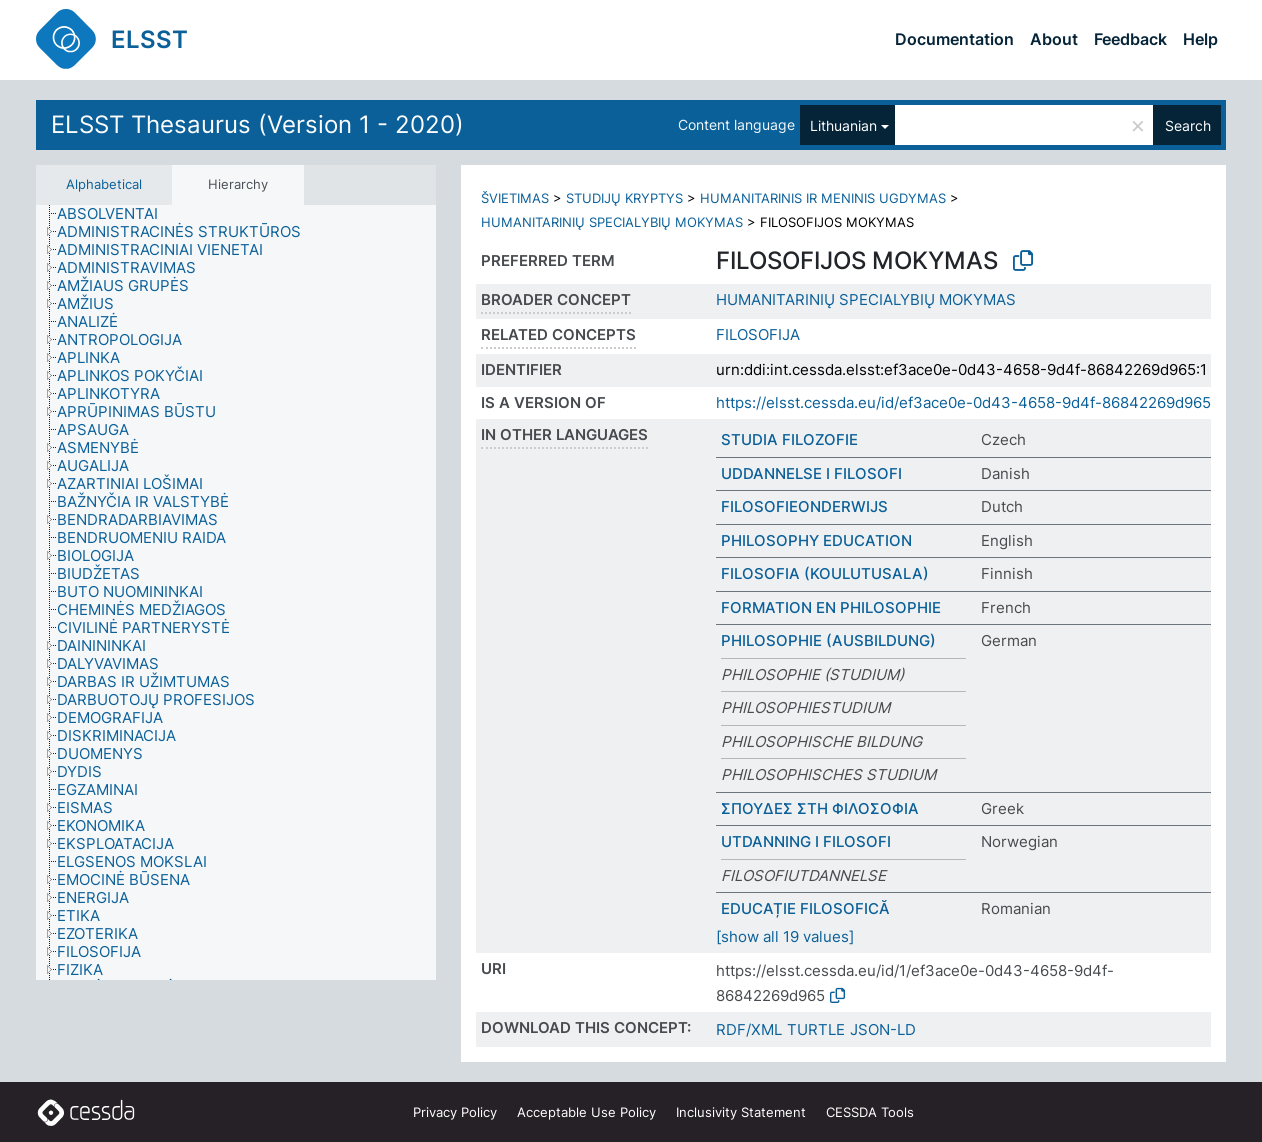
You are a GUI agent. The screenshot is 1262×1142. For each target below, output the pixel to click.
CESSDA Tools (870, 1112)
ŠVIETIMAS (515, 198)
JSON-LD (883, 1029)
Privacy (455, 1112)
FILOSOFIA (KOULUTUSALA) (825, 573)
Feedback (1130, 39)
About (1054, 39)
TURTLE (816, 1029)
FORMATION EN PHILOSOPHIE (831, 607)
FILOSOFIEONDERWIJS (804, 506)
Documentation (954, 39)
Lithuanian (843, 125)
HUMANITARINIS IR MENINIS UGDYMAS (823, 198)
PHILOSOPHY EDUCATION (816, 540)
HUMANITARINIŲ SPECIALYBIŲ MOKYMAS (612, 222)
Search (1188, 125)
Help (1200, 39)
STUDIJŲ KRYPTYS (624, 198)
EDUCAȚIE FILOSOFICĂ (805, 908)
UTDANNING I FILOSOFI (806, 841)
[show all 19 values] (785, 936)
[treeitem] (116, 214)
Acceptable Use (586, 1112)
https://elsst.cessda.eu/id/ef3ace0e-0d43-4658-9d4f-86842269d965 (963, 402)
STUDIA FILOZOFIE (789, 439)
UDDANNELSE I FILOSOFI (811, 473)
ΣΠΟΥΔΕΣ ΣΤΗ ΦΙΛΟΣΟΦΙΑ (820, 808)
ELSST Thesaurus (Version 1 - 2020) (257, 124)
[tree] (236, 592)
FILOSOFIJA (758, 334)
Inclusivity (741, 1112)
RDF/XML (749, 1029)
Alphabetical (104, 184)
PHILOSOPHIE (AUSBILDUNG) (828, 640)
